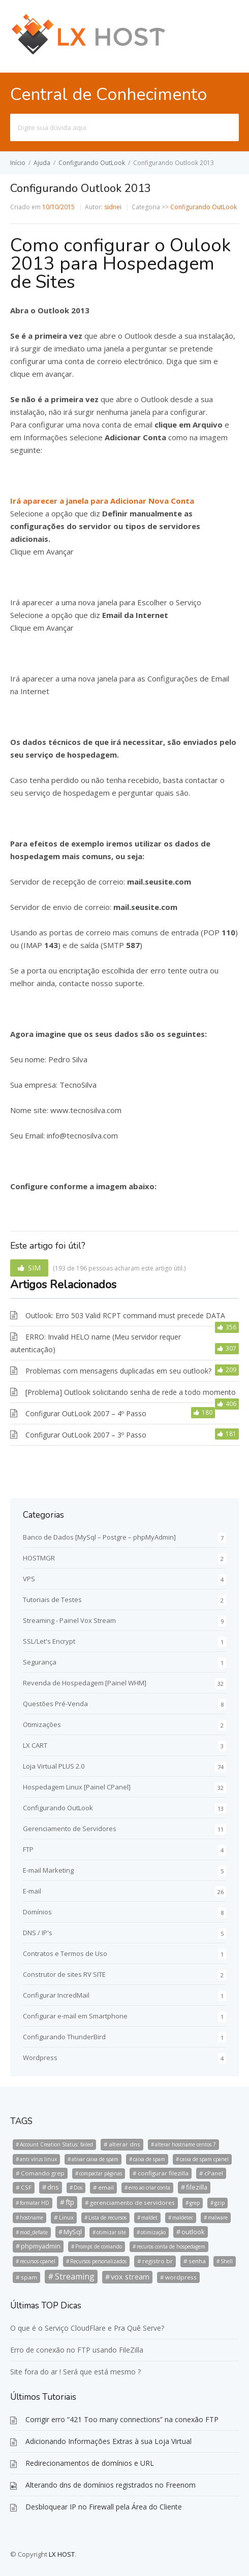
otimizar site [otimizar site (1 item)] (111, 2232)
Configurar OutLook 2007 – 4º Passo (85, 1413)
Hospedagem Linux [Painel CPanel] (77, 1786)
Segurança (39, 1662)
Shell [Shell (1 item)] (227, 2261)
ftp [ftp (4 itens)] (70, 2202)
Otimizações (42, 1724)
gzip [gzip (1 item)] (219, 2202)
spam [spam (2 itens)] (29, 2277)
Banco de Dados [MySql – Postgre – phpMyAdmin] (99, 1537)
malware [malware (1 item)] (218, 2217)
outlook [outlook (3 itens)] (193, 2231)
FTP (28, 1849)
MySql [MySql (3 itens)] (73, 2231)
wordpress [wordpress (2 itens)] (181, 2277)
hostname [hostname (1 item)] (31, 2217)
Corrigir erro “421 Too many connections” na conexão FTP (122, 2419)
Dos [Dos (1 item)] (78, 2187)
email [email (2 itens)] (106, 2187)
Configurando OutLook (91, 162)
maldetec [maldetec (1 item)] (182, 2217)
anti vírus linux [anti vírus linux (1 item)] (38, 2159)
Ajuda (42, 162)
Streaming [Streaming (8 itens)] (75, 2276)
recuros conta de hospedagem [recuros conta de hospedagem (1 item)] (171, 2246)
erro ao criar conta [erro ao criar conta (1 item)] (149, 2187)
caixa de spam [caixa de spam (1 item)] (149, 2159)
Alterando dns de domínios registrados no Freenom (110, 2485)
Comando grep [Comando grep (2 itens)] (43, 2173)
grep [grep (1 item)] (195, 2202)
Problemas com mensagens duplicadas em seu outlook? (118, 1371)
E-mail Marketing (48, 1870)
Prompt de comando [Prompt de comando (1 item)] (98, 2246)
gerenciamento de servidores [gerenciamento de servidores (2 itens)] (132, 2202)
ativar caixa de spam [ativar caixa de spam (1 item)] (95, 2159)
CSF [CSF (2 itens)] (26, 2187)
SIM (34, 1268)
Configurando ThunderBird (64, 2036)
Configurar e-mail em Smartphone (75, 2015)
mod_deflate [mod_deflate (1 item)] (34, 2232)
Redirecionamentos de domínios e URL (89, 2463)
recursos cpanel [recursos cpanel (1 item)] (37, 2261)
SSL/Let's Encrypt (49, 1641)
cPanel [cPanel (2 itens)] (213, 2173)
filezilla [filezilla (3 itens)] (196, 2187)
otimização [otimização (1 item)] (153, 2232)
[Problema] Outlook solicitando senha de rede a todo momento (130, 1392)
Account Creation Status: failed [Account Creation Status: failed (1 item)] (56, 2144)
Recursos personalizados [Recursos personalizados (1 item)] (98, 2261)
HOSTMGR (39, 1557)
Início (17, 162)
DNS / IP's (37, 1932)
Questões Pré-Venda (55, 1703)
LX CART (35, 1745)
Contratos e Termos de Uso (65, 1953)
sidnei (112, 207)
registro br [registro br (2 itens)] (157, 2261)
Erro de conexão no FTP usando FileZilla (76, 2350)
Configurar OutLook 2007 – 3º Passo (85, 1435)
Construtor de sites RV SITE (64, 1974)
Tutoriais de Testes (52, 1599)
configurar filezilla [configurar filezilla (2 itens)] (163, 2173)
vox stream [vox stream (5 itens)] (130, 2276)
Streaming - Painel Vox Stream (69, 1620)
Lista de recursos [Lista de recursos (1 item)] (107, 2217)
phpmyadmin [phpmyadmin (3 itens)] (40, 2246)
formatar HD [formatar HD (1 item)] (34, 2202)
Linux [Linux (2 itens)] (66, 2217)
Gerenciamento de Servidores (69, 1828)
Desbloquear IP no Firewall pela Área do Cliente (103, 2507)
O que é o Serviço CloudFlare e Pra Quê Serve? (87, 2328)
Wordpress (40, 2057)
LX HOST (62, 2554)
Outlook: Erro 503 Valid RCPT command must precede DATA (125, 1315)
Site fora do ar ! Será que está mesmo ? (75, 2371)
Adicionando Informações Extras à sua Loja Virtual (108, 2441)
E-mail (32, 1891)
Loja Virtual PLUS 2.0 (53, 1766)
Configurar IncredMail (56, 1995)
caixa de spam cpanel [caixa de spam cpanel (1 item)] (204, 2159)
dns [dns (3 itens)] (53, 2187)
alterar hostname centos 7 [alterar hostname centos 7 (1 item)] (185, 2144)
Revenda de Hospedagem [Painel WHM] (84, 1682)
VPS (29, 1578)
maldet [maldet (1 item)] (149, 2217)
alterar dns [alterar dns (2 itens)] (124, 2144)
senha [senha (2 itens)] (197, 2261)
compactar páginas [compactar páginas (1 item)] (100, 2173)
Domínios (37, 1911)
